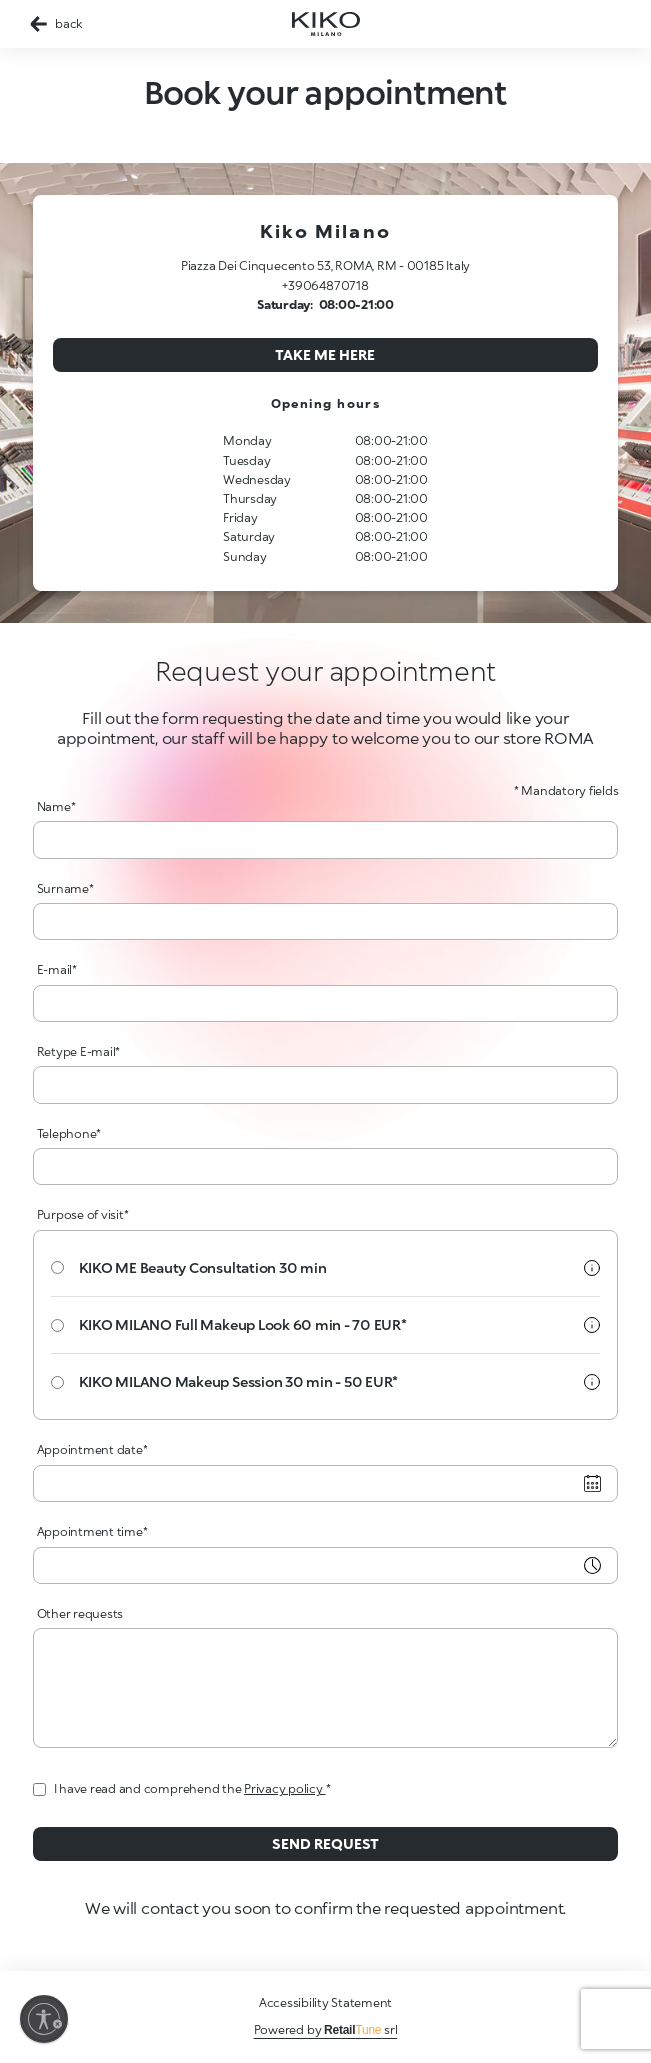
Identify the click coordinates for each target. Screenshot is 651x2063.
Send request (325, 1843)
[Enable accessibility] (44, 2019)
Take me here (325, 354)
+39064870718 (325, 285)
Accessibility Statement (325, 2002)
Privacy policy (284, 1788)
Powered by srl (326, 2029)
